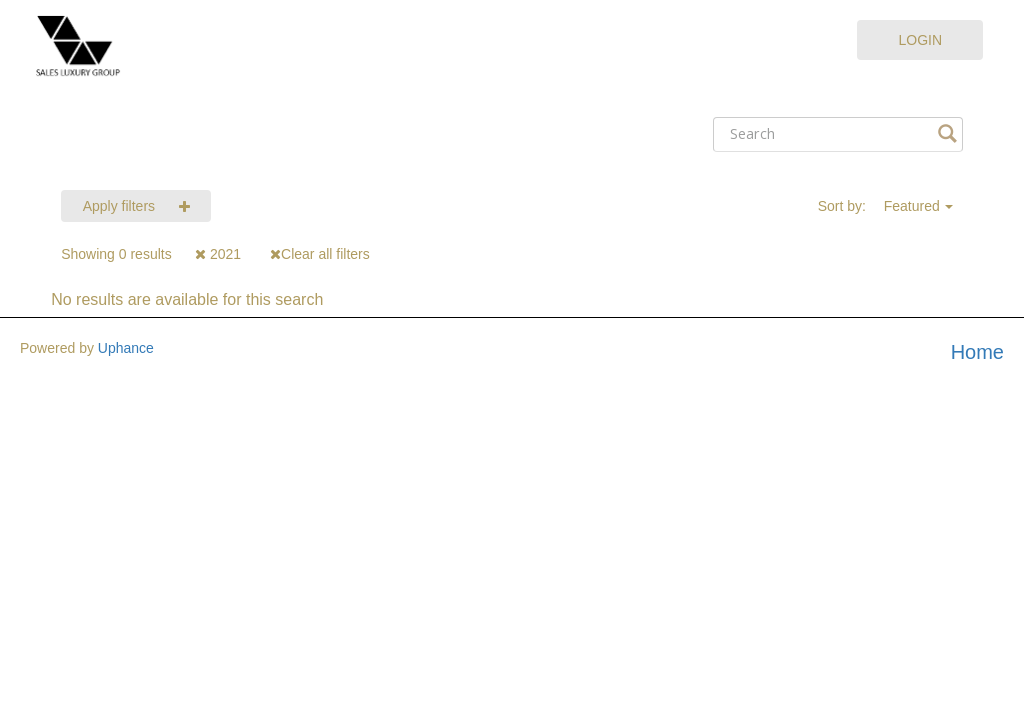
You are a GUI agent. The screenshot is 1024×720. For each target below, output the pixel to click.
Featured (912, 206)
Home (977, 352)
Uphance (126, 348)
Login (920, 40)
